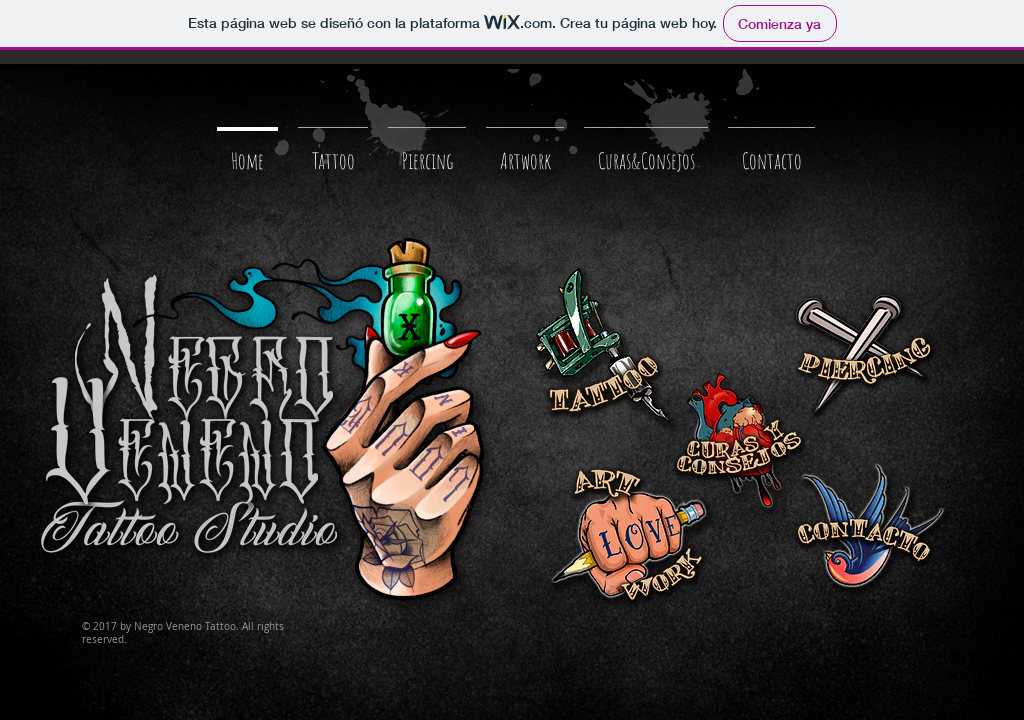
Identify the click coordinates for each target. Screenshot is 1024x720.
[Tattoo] (607, 351)
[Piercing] (858, 356)
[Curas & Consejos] (738, 442)
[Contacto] (872, 531)
